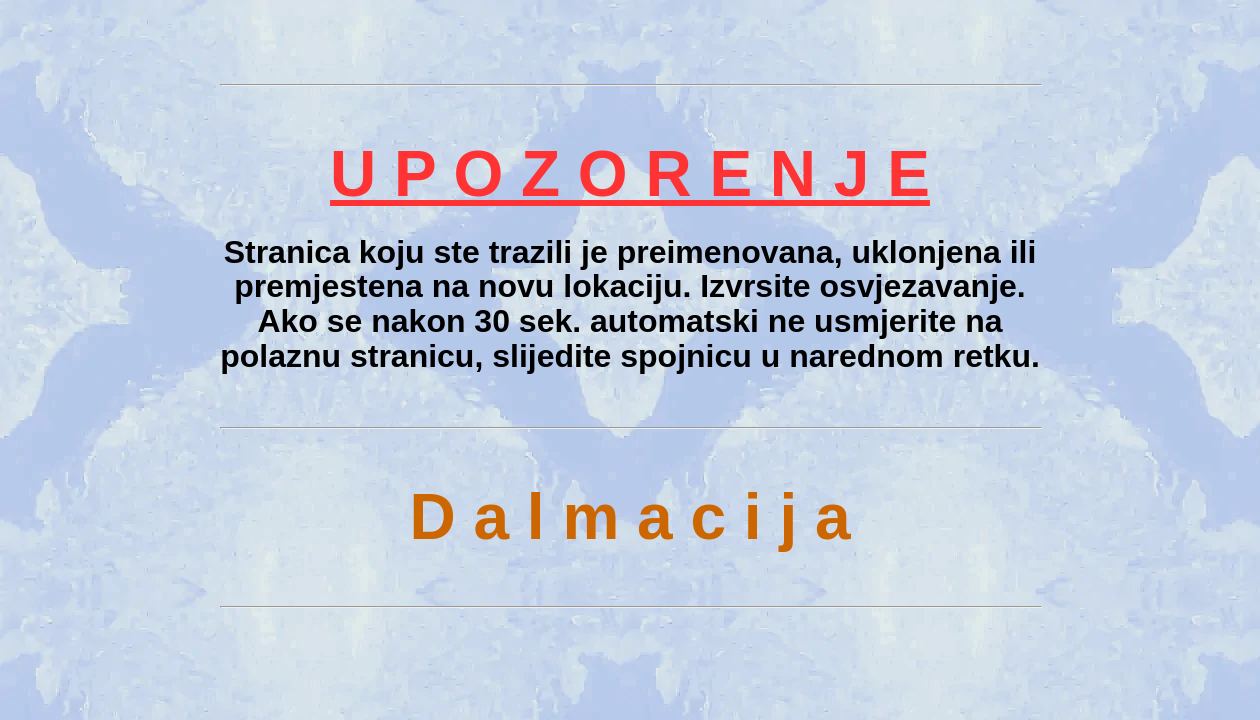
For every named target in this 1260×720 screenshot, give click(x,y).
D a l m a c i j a (629, 517)
